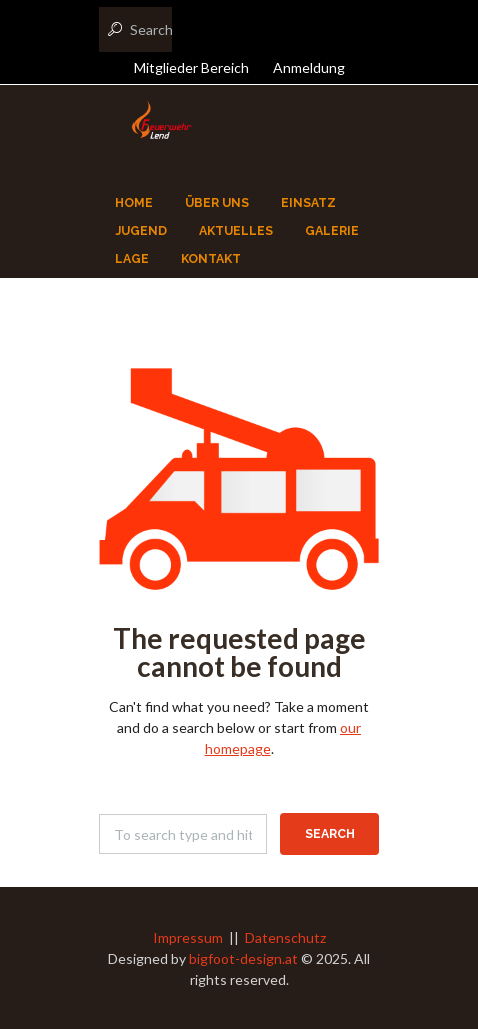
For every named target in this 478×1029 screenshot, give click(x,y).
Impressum (188, 937)
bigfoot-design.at (243, 958)
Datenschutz (285, 937)
